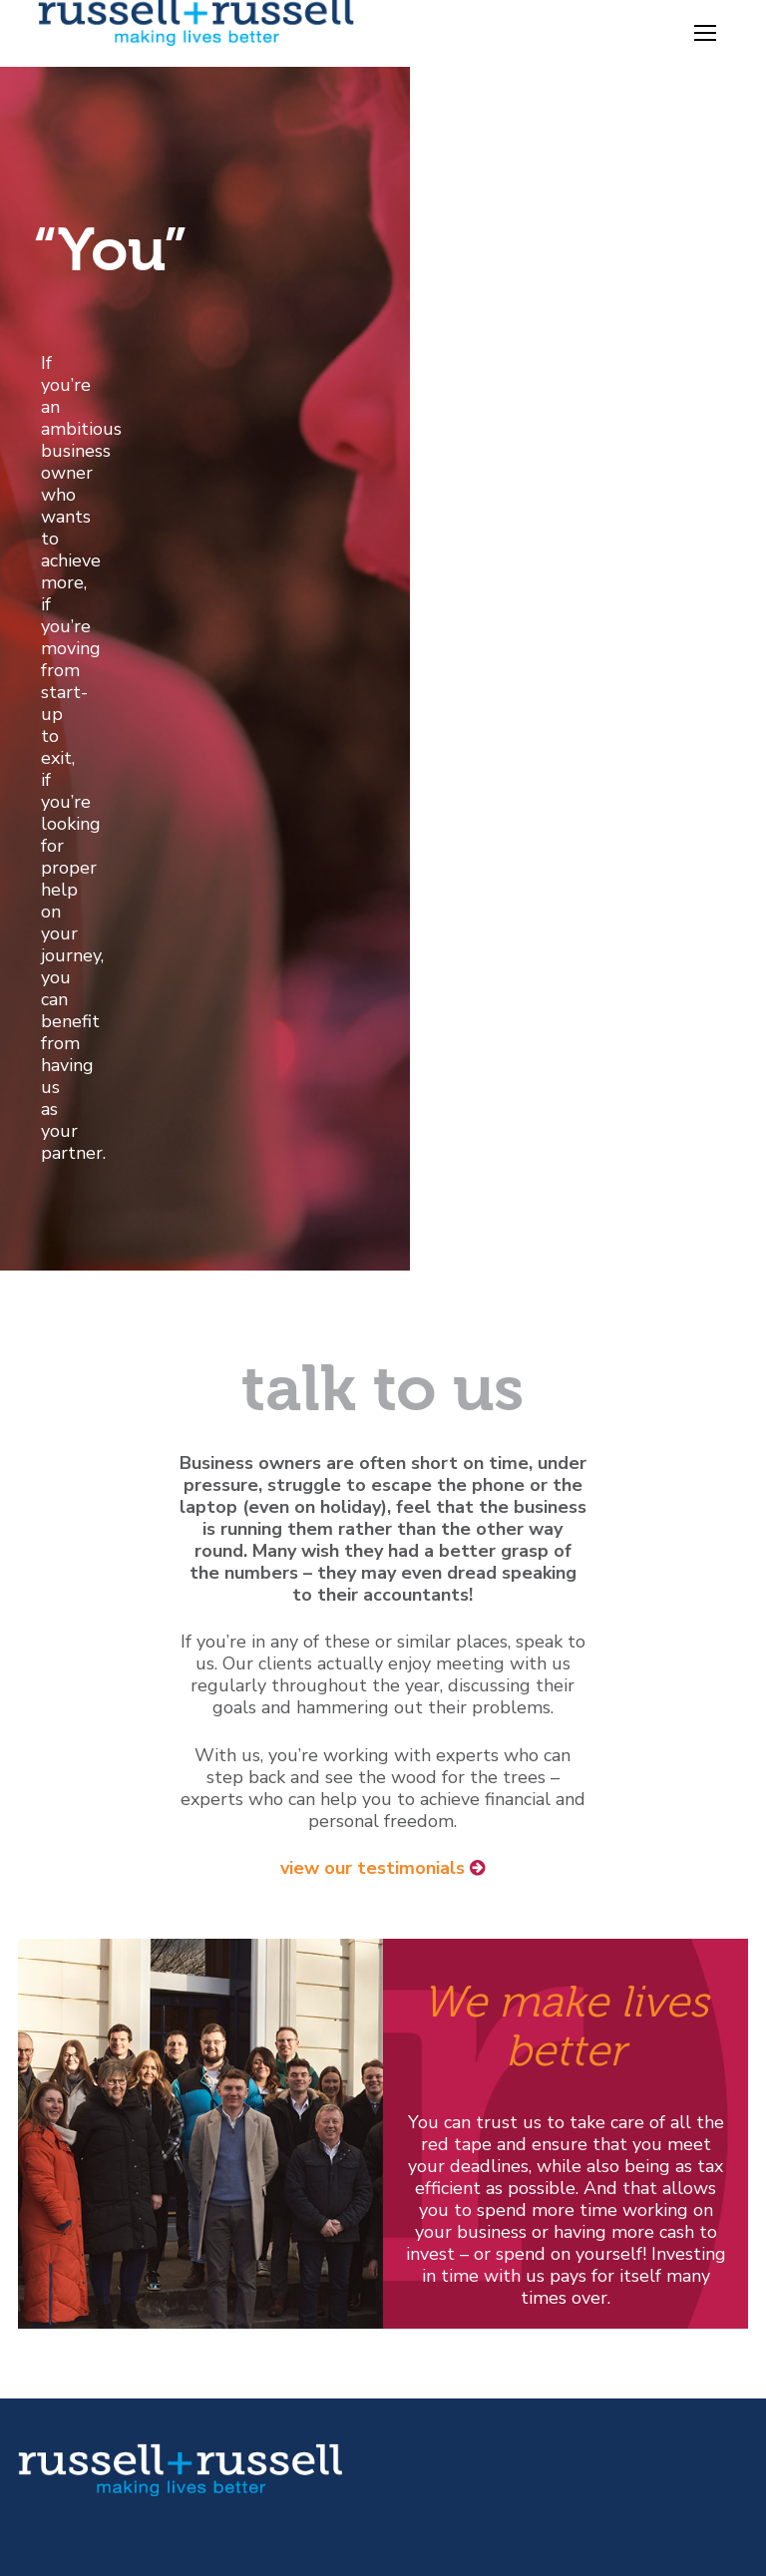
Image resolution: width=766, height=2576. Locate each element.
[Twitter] (23, 2179)
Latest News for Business (505, 2120)
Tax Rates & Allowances (500, 2076)
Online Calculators (477, 2032)
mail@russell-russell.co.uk (145, 2124)
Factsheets (445, 2054)
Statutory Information (108, 2357)
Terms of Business (93, 2400)
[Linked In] (102, 2179)
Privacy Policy (74, 2379)
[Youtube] (62, 2179)
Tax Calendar (455, 2011)
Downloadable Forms (488, 2098)
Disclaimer (60, 2335)
